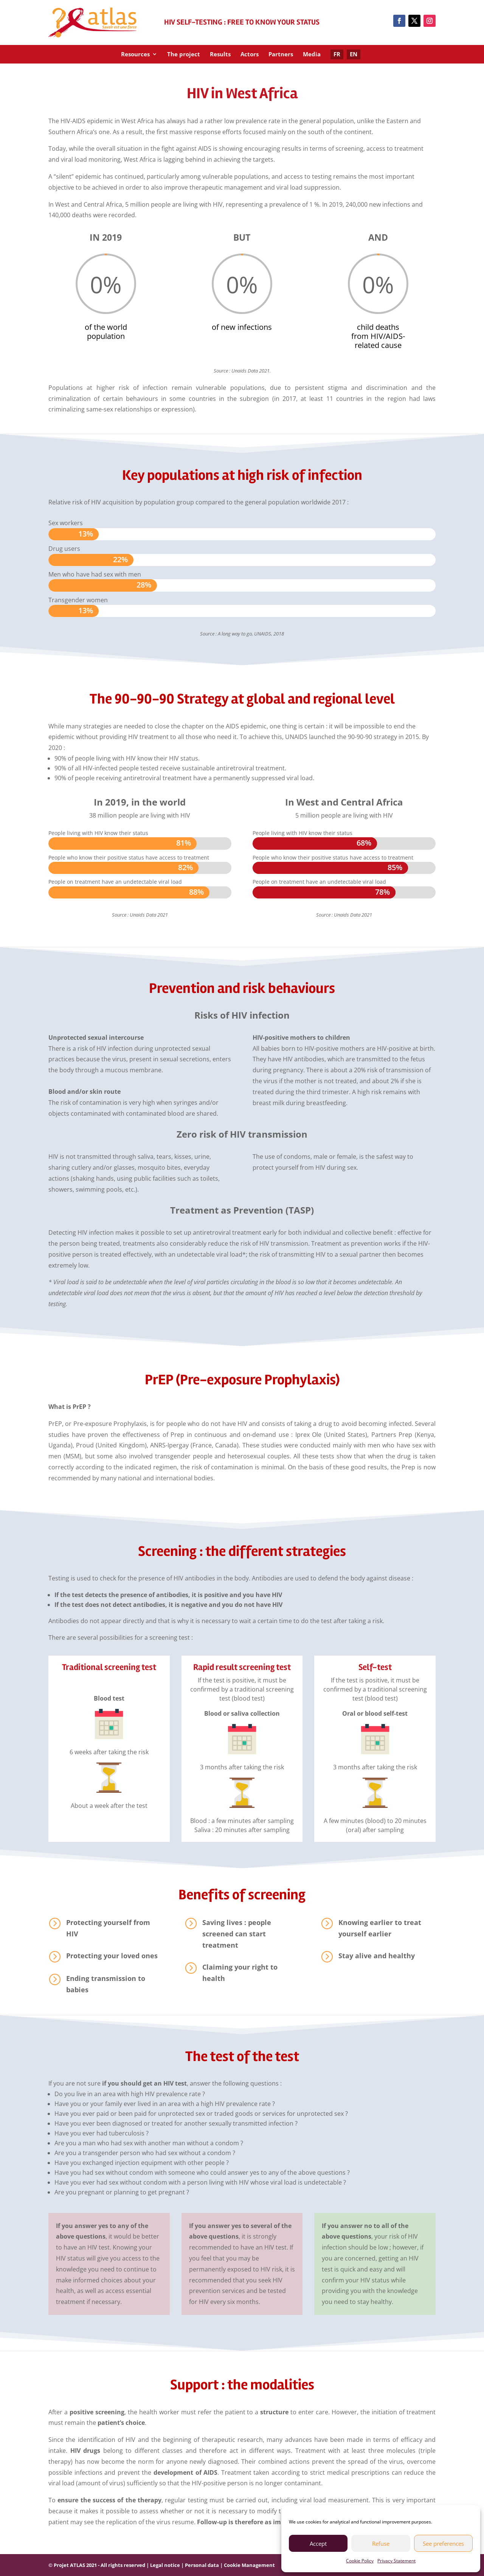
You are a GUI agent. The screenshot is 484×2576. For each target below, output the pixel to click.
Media (312, 54)
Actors (249, 54)
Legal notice (165, 2565)
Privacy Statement (396, 2560)
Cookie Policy (360, 2560)
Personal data (202, 2565)
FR (337, 54)
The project (183, 54)
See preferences (443, 2543)
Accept (318, 2543)
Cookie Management (249, 2565)
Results (220, 54)
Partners (280, 54)
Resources (135, 54)
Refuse (380, 2543)
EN (353, 54)
